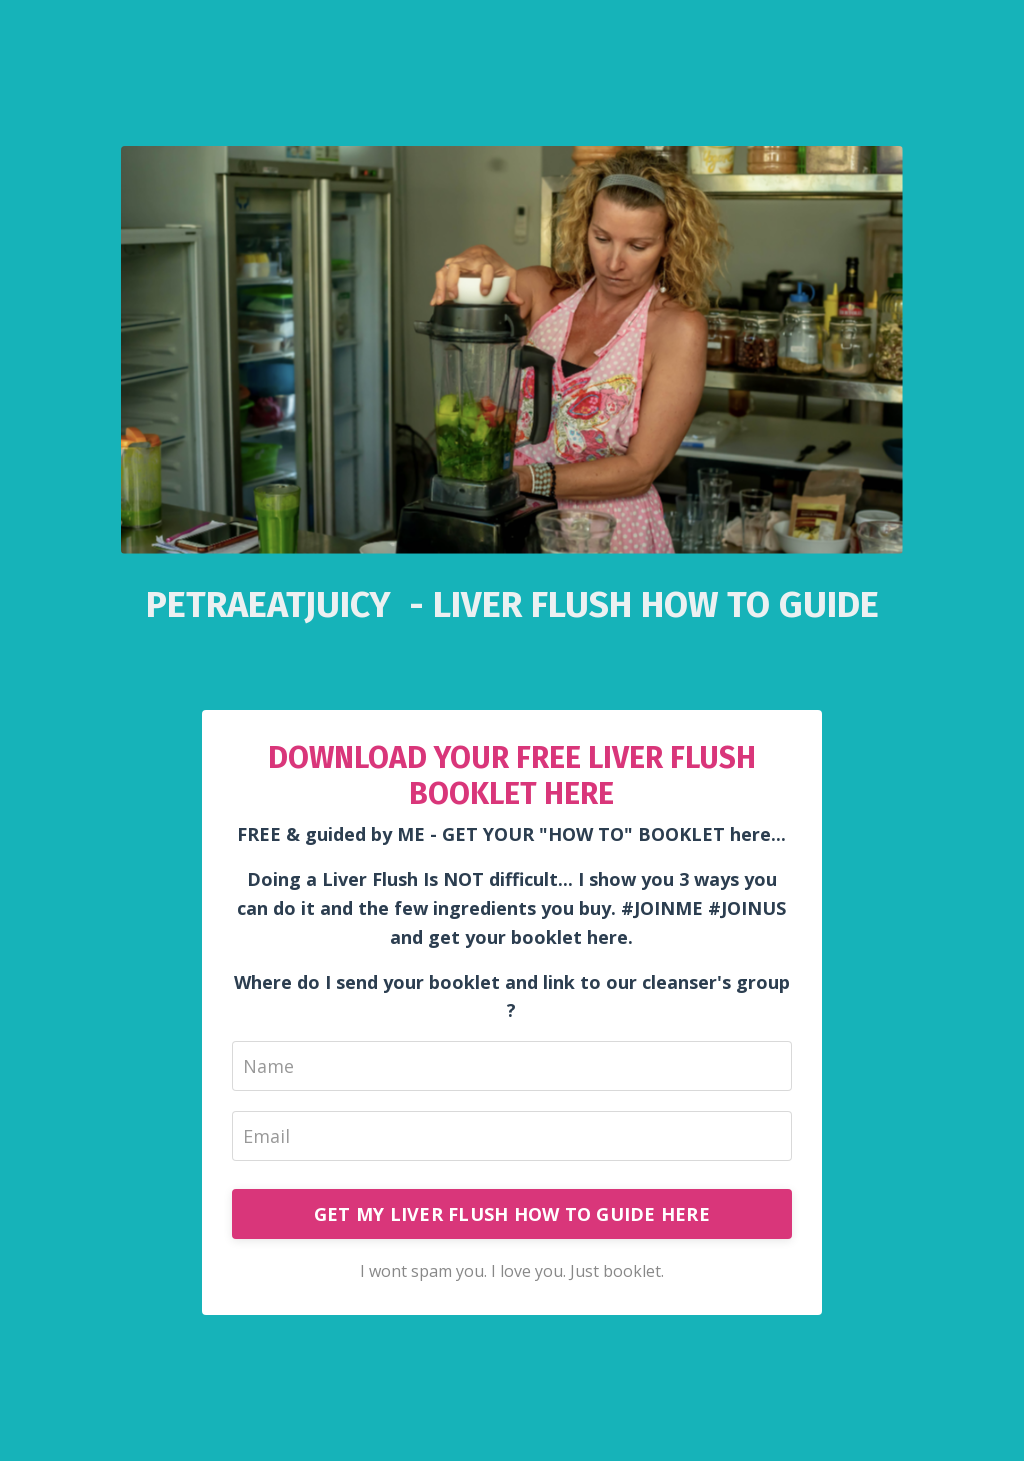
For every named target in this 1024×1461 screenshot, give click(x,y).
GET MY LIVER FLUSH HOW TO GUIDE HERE (512, 1214)
